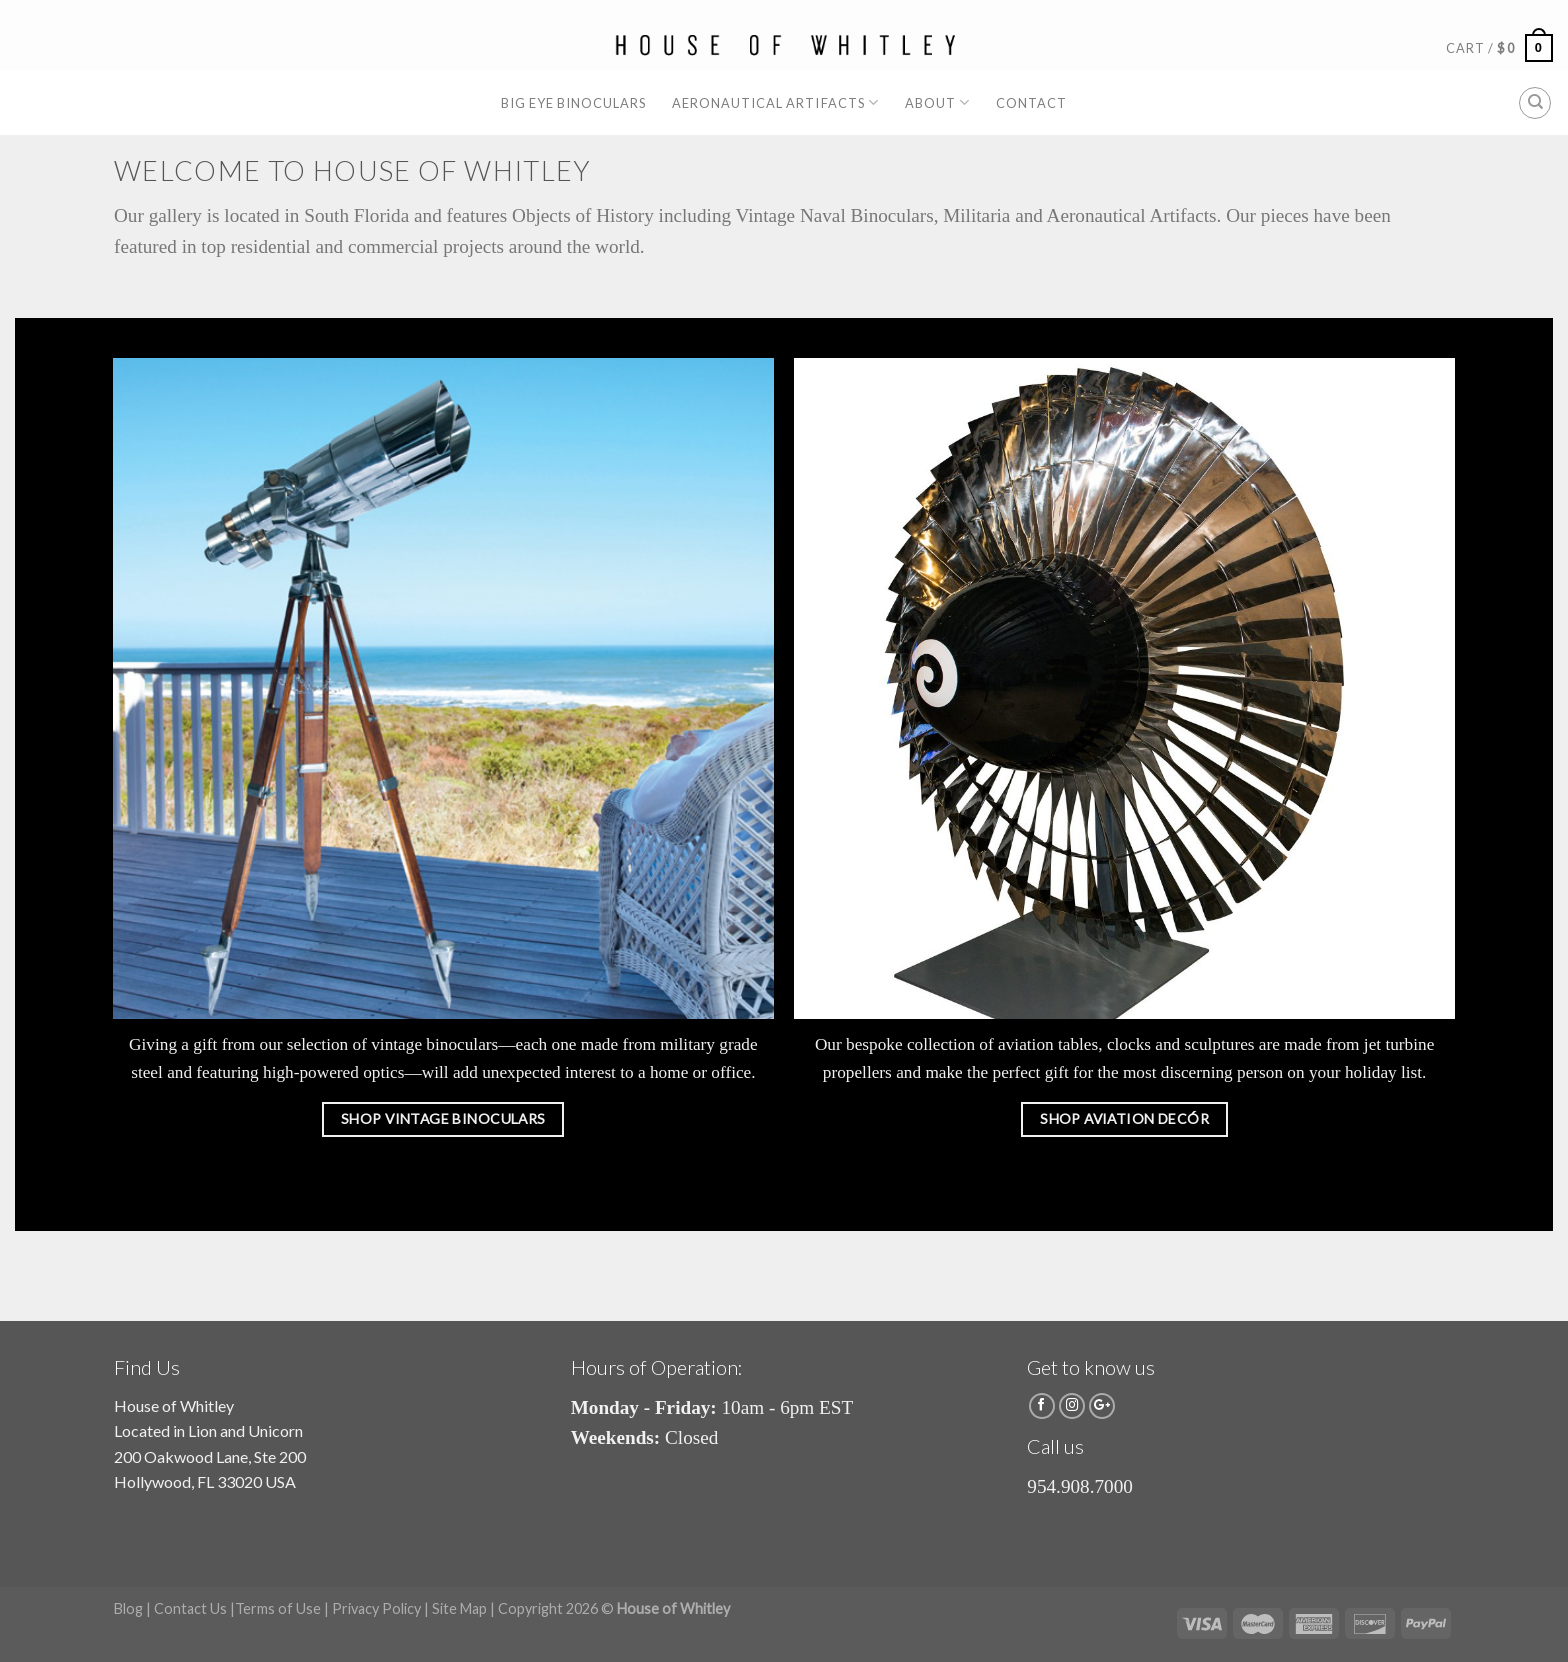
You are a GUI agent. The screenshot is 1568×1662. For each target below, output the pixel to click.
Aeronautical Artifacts (775, 102)
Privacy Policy (376, 1608)
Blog (128, 1608)
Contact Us (190, 1608)
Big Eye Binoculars (573, 103)
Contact (1031, 103)
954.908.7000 (1080, 1486)
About (937, 102)
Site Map (459, 1608)
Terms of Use (278, 1608)
